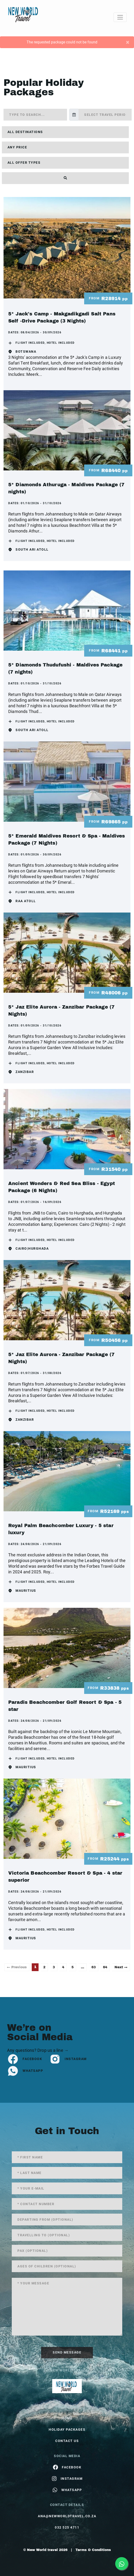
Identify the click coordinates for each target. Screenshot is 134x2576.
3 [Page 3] (54, 1967)
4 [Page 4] (63, 1967)
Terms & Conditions (93, 2550)
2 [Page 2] (44, 1967)
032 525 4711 (67, 2527)
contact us (67, 2441)
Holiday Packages (67, 2429)
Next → (120, 1967)
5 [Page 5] (72, 1967)
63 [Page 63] (93, 1967)
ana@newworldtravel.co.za (67, 2516)
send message (67, 2352)
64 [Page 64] (105, 1967)
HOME (67, 2418)
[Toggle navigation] (120, 17)
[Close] (127, 42)
